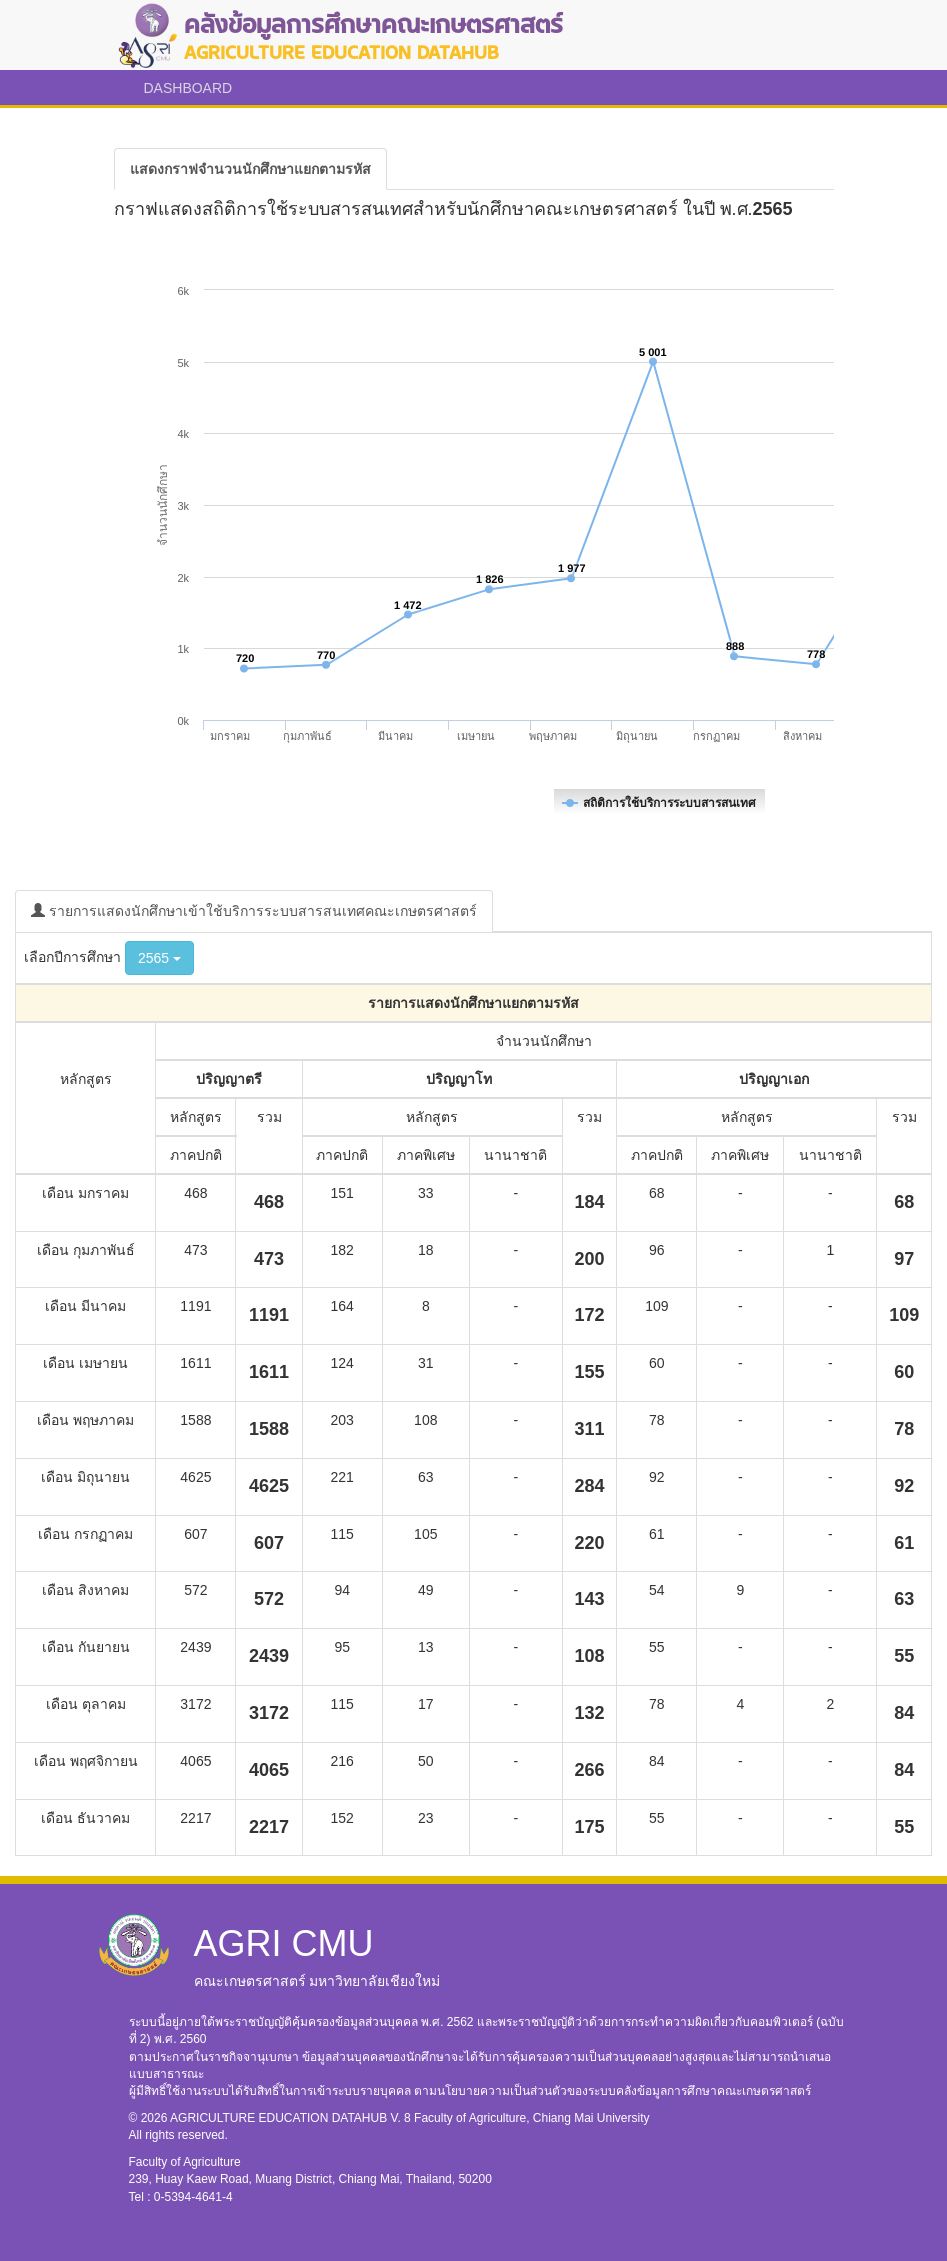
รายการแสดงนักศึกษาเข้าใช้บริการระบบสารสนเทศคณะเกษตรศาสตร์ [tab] (254, 911)
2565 (159, 958)
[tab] (250, 169)
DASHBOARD (188, 88)
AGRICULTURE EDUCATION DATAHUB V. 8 (292, 2118)
